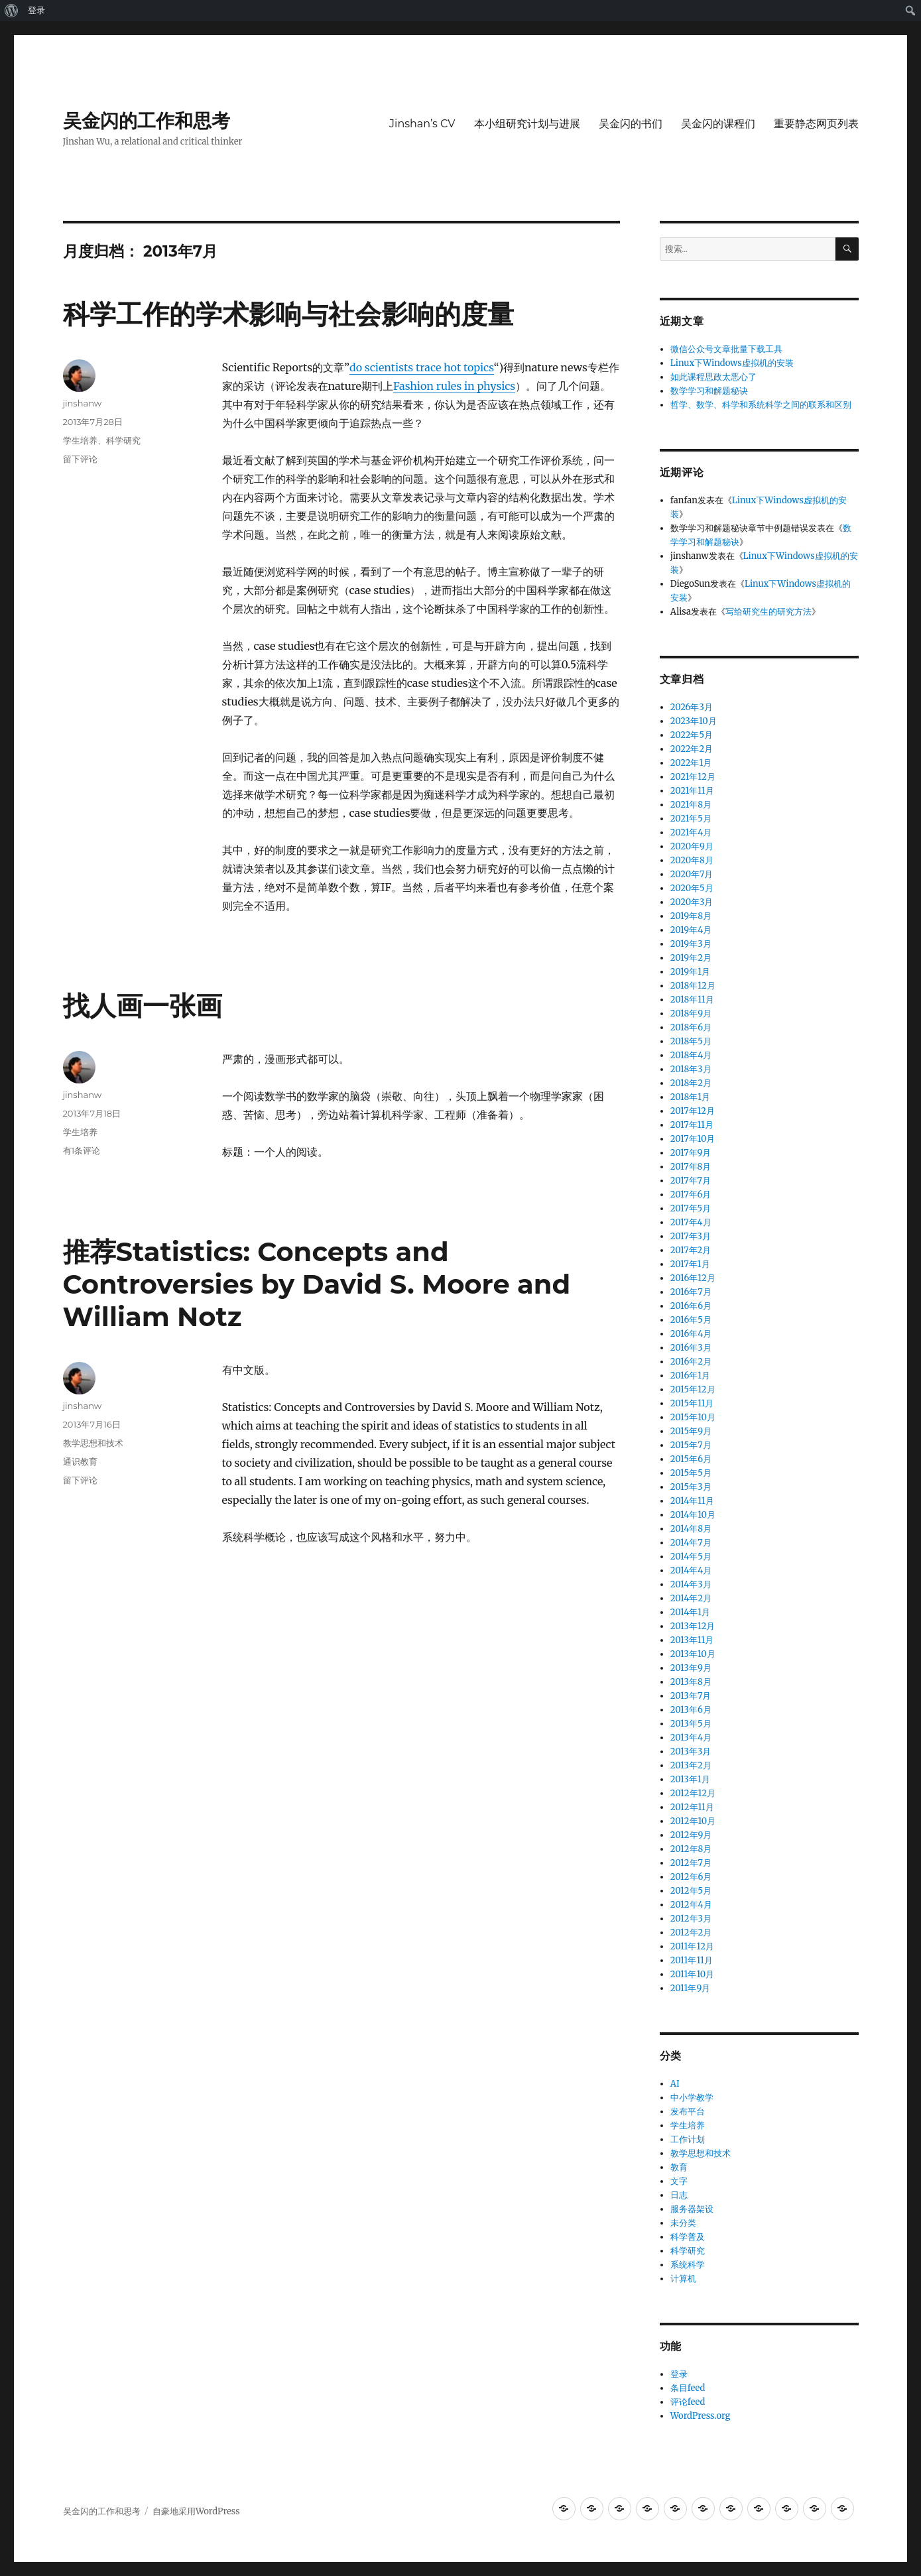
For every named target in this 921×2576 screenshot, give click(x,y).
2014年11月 (692, 1500)
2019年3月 (690, 944)
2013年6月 (690, 1709)
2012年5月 (690, 1890)
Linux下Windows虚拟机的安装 (732, 363)
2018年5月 (690, 1041)
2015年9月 (690, 1431)
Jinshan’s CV (422, 123)
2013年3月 (690, 1751)
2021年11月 (692, 790)
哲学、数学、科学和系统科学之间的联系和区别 (760, 404)
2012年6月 (691, 1876)
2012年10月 (692, 1821)
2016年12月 (692, 1278)
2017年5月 (690, 1208)
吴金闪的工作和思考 (146, 120)
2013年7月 (690, 1695)
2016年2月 (690, 1361)
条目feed (688, 2388)
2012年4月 (691, 1904)
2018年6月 (690, 1027)
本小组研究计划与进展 (527, 123)
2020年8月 (691, 860)
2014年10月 (692, 1514)
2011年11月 (691, 1960)
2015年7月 (690, 1445)
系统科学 (687, 2264)
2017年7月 (690, 1180)
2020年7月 (691, 874)
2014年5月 (690, 1556)
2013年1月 (690, 1779)
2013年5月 (690, 1723)
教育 (679, 2167)
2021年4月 (691, 832)
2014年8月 (690, 1528)
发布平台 (687, 2111)
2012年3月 (690, 1918)
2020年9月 (691, 846)
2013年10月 (692, 1654)
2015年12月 (692, 1389)
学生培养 (80, 440)
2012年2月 (691, 1932)
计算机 (683, 2278)
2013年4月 (690, 1737)
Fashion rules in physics (454, 386)
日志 (679, 2195)
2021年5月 (690, 818)
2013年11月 (692, 1640)
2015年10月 (692, 1417)
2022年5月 (691, 735)
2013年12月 (692, 1626)
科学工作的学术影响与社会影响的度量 (288, 314)
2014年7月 (690, 1542)
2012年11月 (692, 1807)
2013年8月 (690, 1681)
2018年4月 (691, 1055)
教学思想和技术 (93, 1443)
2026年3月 (691, 707)
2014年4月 (691, 1570)
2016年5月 (690, 1319)
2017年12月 (692, 1111)
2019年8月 (690, 916)
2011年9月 (690, 1988)
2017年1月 (690, 1264)
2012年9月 (691, 1835)
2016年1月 (690, 1375)
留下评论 (80, 459)
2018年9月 (690, 1013)
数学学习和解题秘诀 (709, 391)
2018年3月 (690, 1069)
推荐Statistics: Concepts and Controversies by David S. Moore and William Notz (317, 1284)
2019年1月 (690, 971)
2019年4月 (690, 930)
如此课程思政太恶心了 (713, 377)
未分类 (683, 2223)
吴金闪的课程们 (718, 123)
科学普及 (687, 2236)
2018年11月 (692, 999)
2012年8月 (691, 1849)
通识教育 (80, 1461)
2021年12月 (692, 776)
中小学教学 (691, 2097)
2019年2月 (690, 957)
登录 (36, 10)
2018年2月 (690, 1083)
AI (675, 2083)
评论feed (688, 2402)
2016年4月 (691, 1333)
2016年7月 (690, 1292)
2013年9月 (690, 1668)
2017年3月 (690, 1236)
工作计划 (687, 2139)
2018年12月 (692, 985)
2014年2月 (690, 1598)
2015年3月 (690, 1487)
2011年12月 (692, 1946)
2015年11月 (692, 1403)
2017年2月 (690, 1250)
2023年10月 (693, 721)
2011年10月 (692, 1974)
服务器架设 (691, 2209)
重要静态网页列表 (816, 123)
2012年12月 (692, 1793)
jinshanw (82, 403)
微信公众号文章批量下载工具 (726, 349)
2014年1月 (690, 1612)
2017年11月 (691, 1125)
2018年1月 (690, 1097)
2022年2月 (691, 749)
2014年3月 (690, 1584)
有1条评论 (82, 1150)
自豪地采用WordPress (196, 2511)
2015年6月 (690, 1459)
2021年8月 (690, 804)
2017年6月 (690, 1194)
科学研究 (123, 440)
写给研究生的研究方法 (768, 611)
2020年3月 (691, 902)
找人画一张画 (142, 1005)
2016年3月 (690, 1347)
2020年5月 (691, 888)
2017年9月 (690, 1152)
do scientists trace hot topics (421, 367)
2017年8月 (690, 1166)
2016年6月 (690, 1306)
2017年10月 (692, 1138)
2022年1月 (691, 762)
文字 (679, 2181)
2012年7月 (690, 1863)
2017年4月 (690, 1222)
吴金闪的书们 (630, 123)
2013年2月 (690, 1765)
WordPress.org (700, 2416)
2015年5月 (690, 1473)
